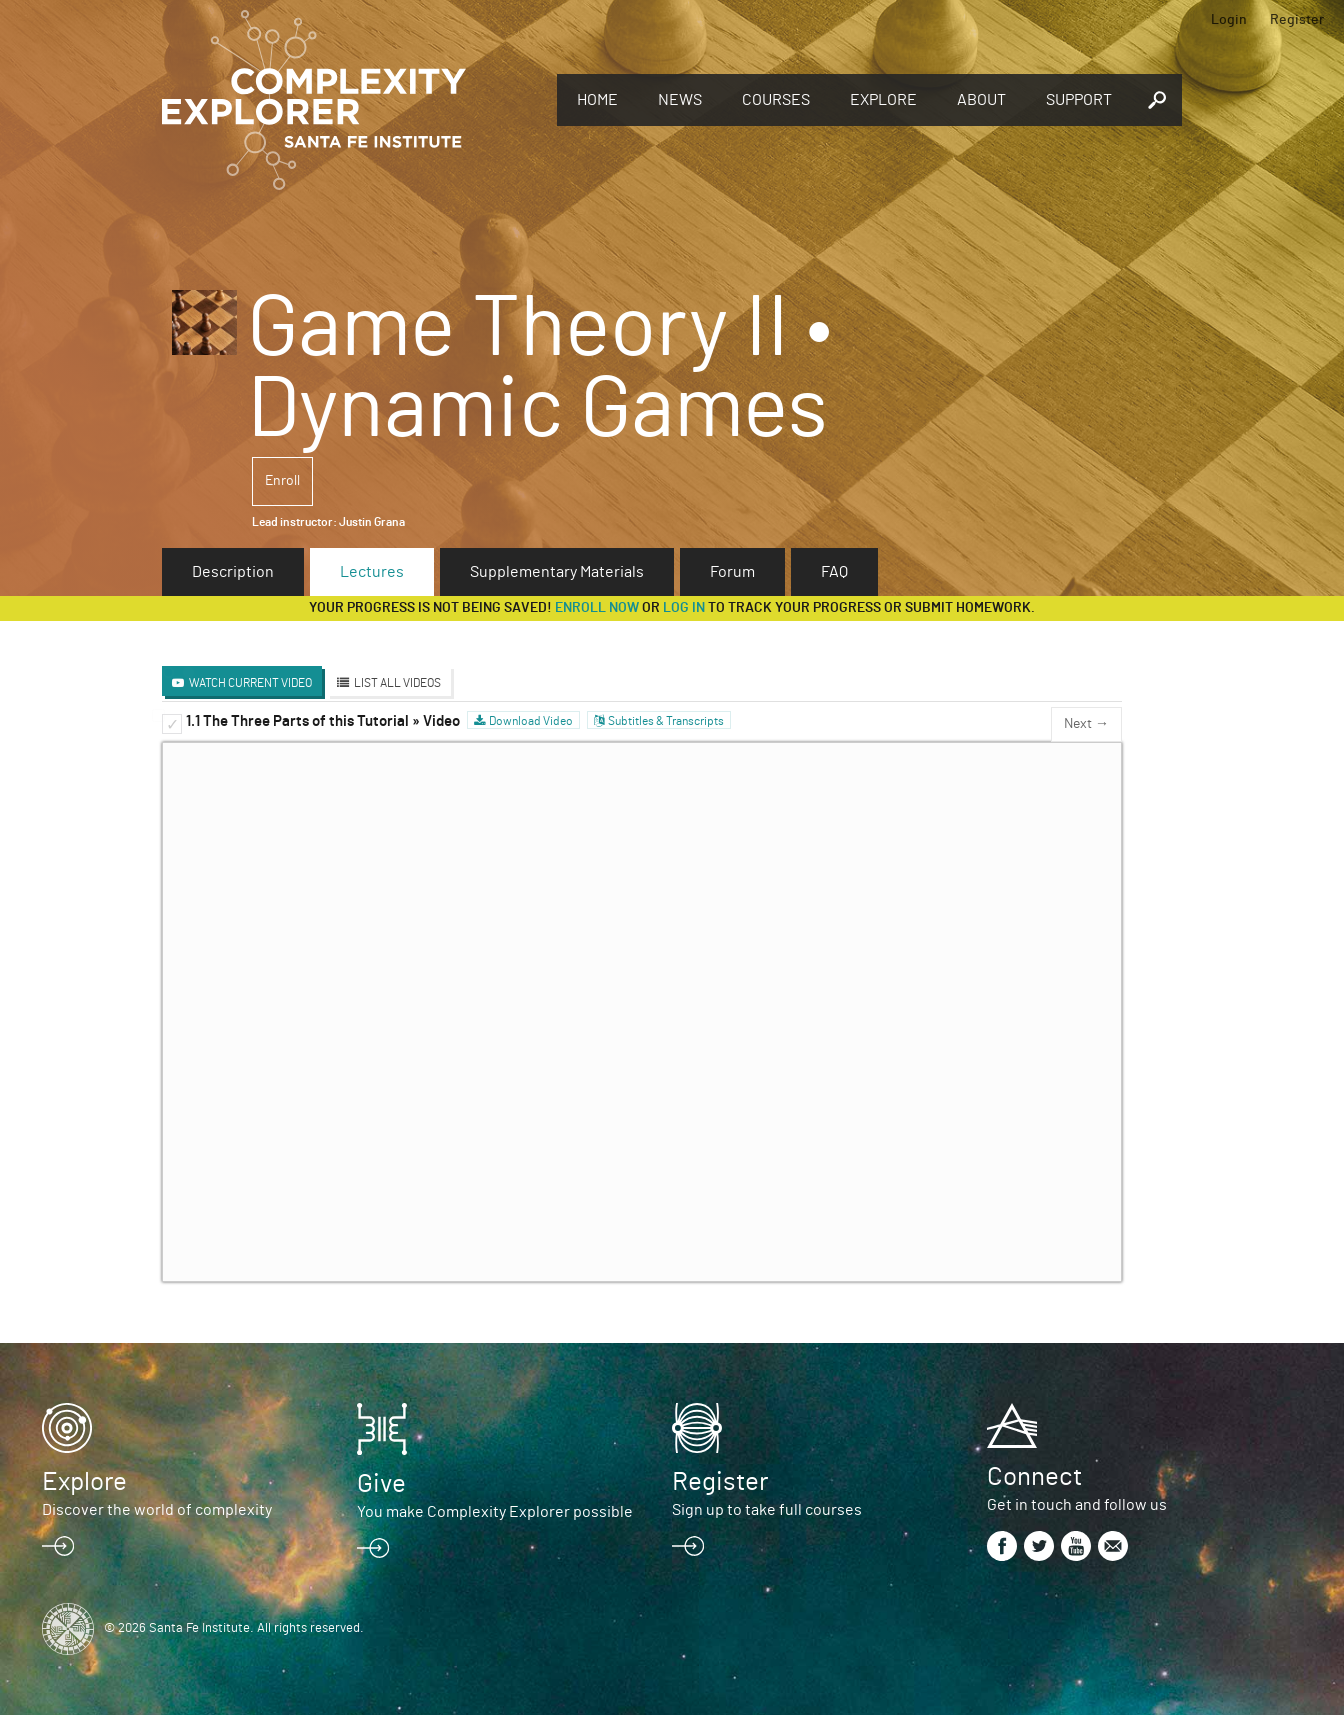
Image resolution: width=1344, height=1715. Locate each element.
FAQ (834, 572)
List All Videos (397, 683)
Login (1229, 20)
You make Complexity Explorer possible (495, 1512)
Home (597, 100)
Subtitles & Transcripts (666, 721)
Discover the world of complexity (157, 1510)
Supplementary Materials (557, 572)
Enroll (282, 481)
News (680, 100)
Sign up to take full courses (767, 1510)
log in (684, 608)
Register (1297, 20)
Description (233, 572)
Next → (1086, 724)
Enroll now (597, 608)
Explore (883, 100)
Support (1079, 100)
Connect (1034, 1477)
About (981, 100)
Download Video (531, 721)
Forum (732, 572)
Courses (776, 100)
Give (381, 1484)
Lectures (372, 572)
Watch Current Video (250, 683)
